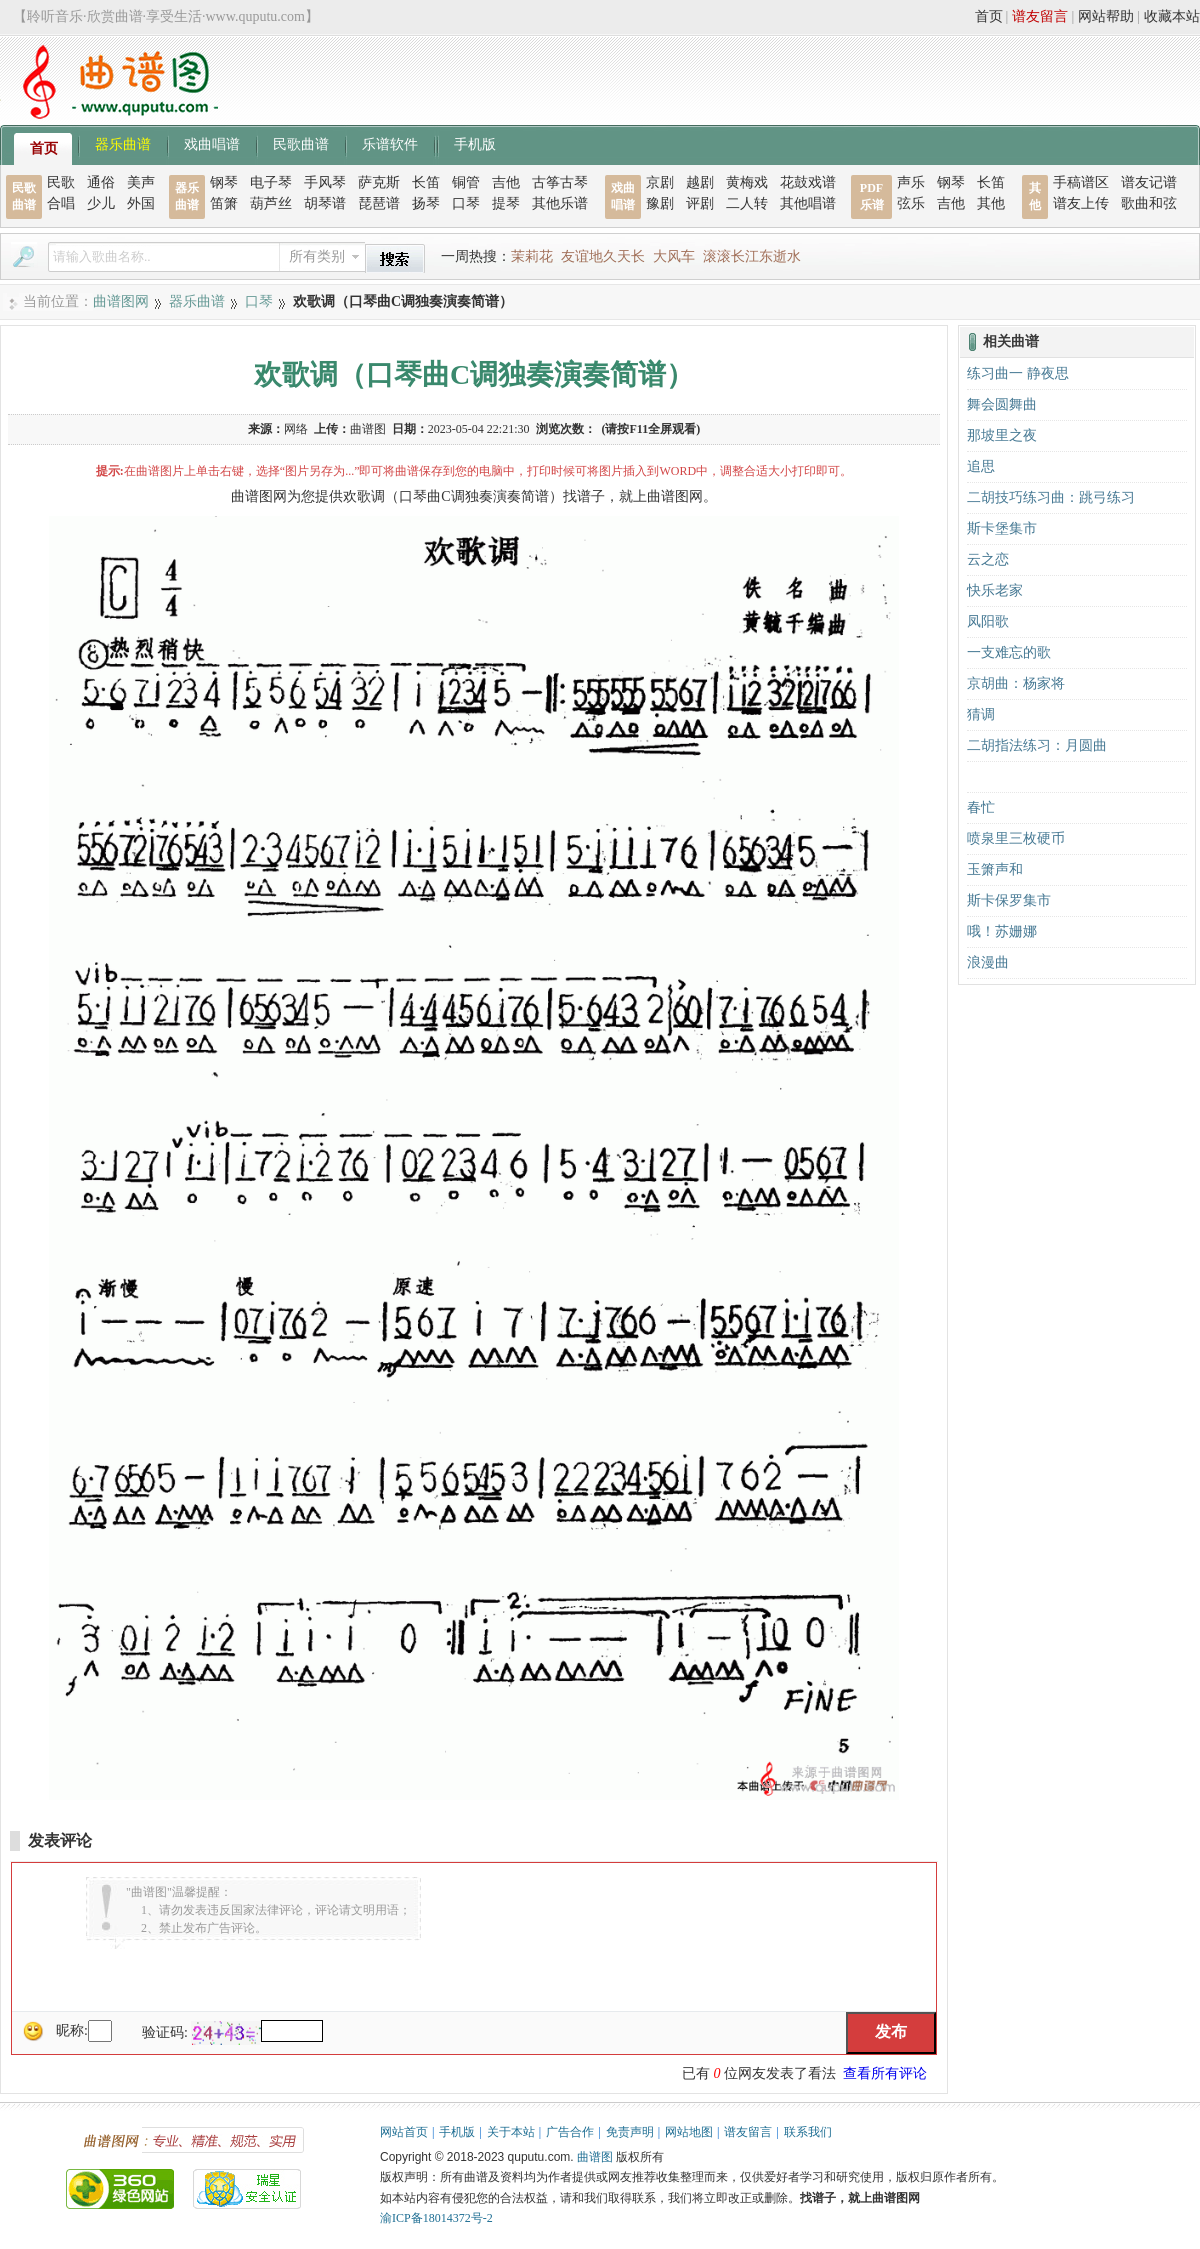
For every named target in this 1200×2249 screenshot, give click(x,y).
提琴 (506, 203)
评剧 (700, 203)
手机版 (475, 143)
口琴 (466, 203)
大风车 (674, 256)
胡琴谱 (325, 203)
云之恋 (988, 559)
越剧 (700, 182)
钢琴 (224, 182)
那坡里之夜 (1002, 435)
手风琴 (325, 182)
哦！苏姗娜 (1002, 931)
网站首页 (404, 2132)
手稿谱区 (1081, 182)
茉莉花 (532, 256)
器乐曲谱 (123, 143)
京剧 (660, 182)
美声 (141, 182)
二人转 (747, 203)
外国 (141, 203)
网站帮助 (1106, 16)
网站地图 (689, 2132)
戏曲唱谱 (212, 143)
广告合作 (570, 2132)
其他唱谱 (808, 203)
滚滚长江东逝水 (752, 256)
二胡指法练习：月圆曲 (1037, 745)
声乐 (911, 182)
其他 (991, 203)
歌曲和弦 (1149, 203)
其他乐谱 (560, 203)
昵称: (72, 2030)
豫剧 (660, 203)
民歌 (61, 182)
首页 (989, 16)
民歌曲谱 (301, 143)
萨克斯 (379, 182)
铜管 (466, 182)
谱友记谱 (1149, 182)
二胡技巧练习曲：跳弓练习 (1051, 497)
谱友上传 (1081, 203)
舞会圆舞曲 (1002, 404)
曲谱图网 (121, 301)
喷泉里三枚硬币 (1016, 838)
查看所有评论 (885, 2073)
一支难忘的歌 (1009, 652)
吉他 (506, 182)
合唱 (61, 203)
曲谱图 (595, 2157)
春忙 (981, 807)
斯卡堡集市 (1002, 528)
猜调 (981, 714)
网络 (296, 429)
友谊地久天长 (603, 256)
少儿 (101, 203)
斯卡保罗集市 (1009, 900)
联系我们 (808, 2132)
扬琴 (426, 203)
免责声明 (630, 2132)
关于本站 (511, 2132)
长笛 (426, 182)
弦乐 (911, 203)
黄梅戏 (747, 182)
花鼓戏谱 (808, 182)
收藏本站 (1172, 16)
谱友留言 (1040, 16)
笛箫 (224, 203)
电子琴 (271, 182)
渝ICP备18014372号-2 (436, 2218)
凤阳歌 (988, 621)
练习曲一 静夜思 (1018, 373)
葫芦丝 (271, 203)
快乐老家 (995, 590)
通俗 (101, 182)
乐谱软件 (390, 143)
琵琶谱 (379, 203)
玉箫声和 (995, 869)
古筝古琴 (560, 182)
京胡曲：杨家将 (1016, 683)
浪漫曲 (988, 962)
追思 (981, 466)
